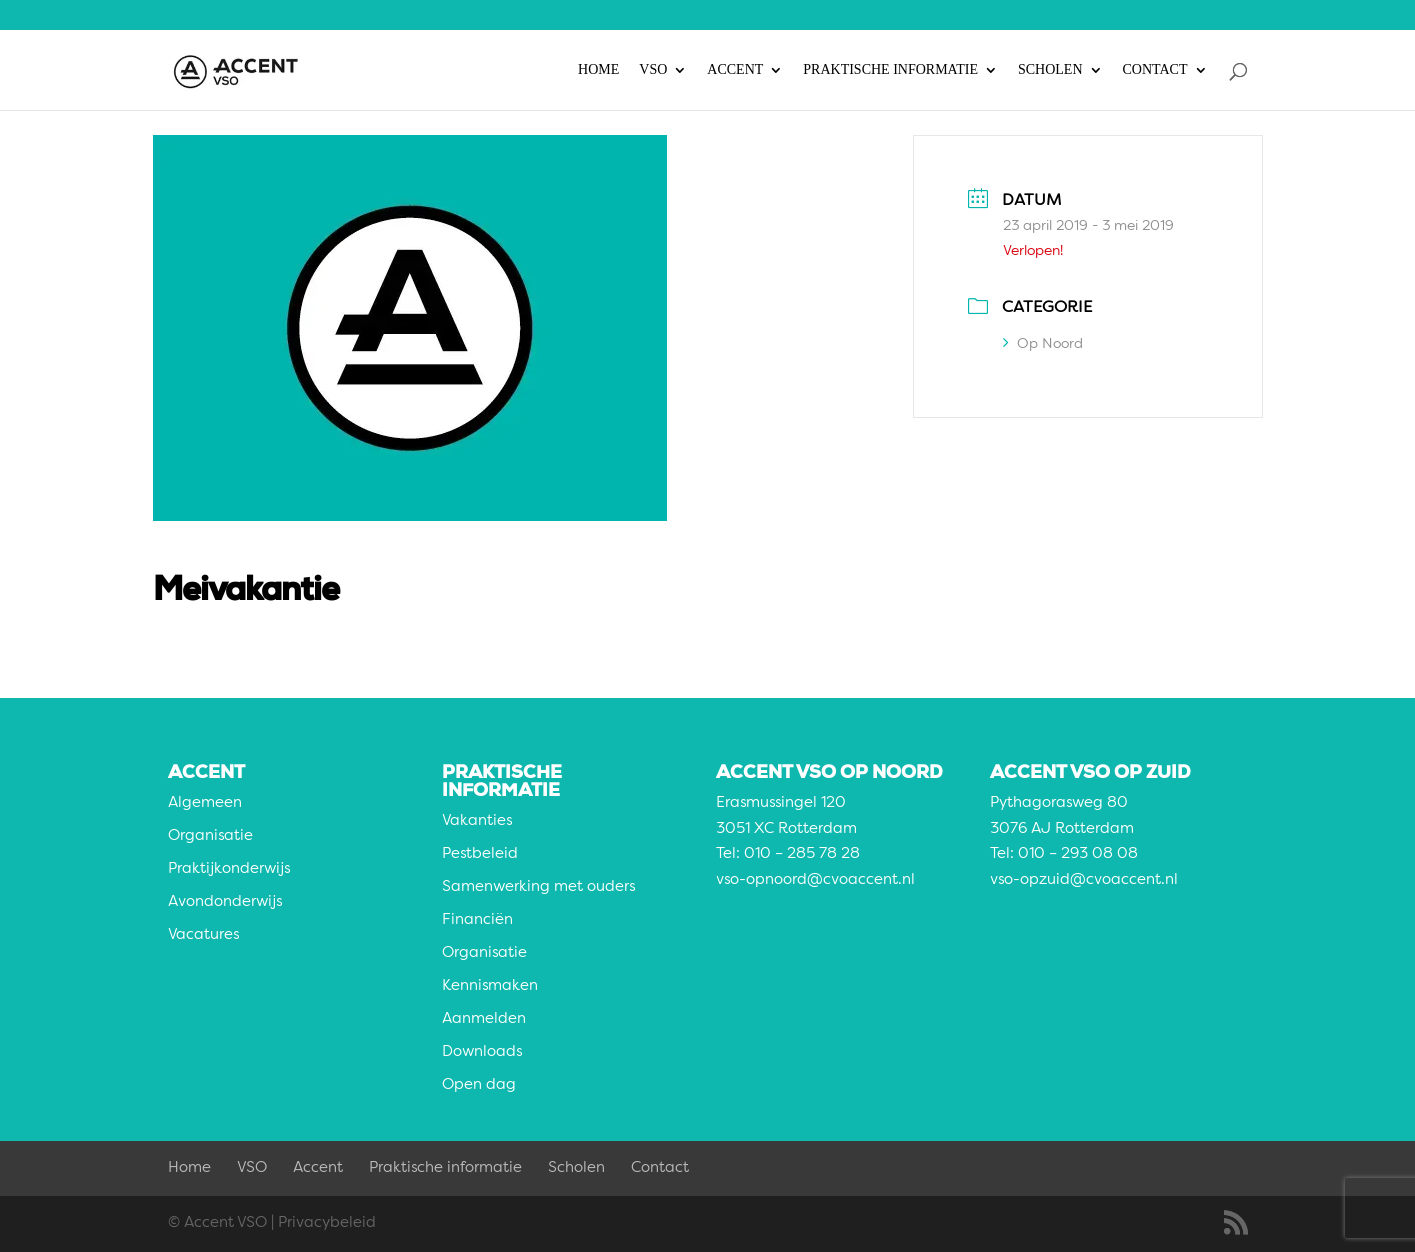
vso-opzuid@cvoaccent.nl (1084, 880)
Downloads (482, 1052)
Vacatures (203, 935)
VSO (653, 70)
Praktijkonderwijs (229, 869)
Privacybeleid (327, 1223)
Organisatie (210, 836)
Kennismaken (490, 986)
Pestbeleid (480, 854)
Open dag (479, 1085)
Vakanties (477, 821)
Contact (1155, 70)
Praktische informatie (890, 70)
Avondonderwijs (225, 902)
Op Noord (1043, 344)
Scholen (1050, 70)
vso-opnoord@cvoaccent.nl (815, 880)
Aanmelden (484, 1019)
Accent (735, 70)
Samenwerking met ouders (538, 887)
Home (598, 70)
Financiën (477, 920)
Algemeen (205, 803)
